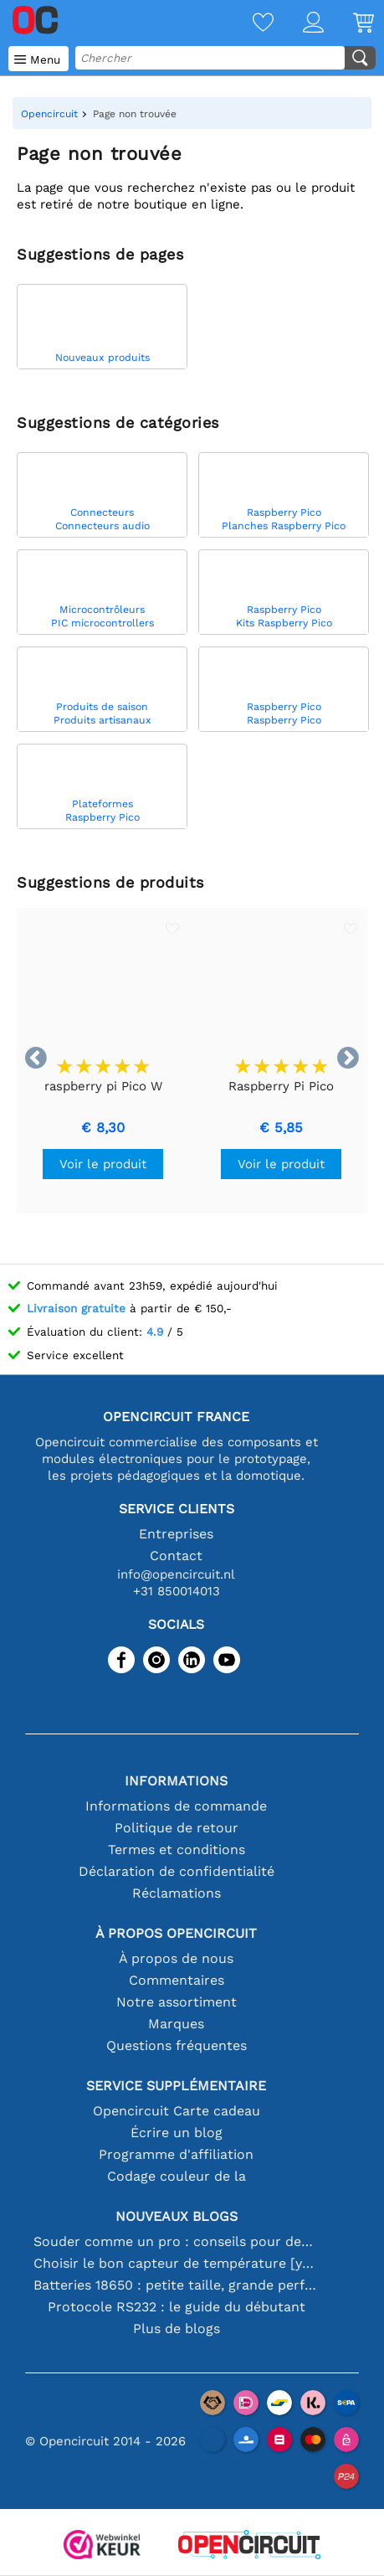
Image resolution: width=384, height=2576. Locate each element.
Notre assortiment (176, 2002)
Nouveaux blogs (176, 2216)
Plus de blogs (176, 2328)
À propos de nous (176, 1958)
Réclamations (176, 1893)
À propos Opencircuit (176, 1933)
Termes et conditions (176, 1849)
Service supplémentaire (176, 2086)
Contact (176, 1556)
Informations (176, 1781)
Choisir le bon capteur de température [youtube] (176, 2263)
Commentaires (176, 1980)
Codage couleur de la (176, 2176)
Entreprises (176, 1534)
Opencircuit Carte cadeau (176, 2111)
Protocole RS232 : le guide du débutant (176, 2307)
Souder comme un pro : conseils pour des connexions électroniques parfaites (176, 2241)
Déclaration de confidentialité (176, 1871)
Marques (176, 2024)
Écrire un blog (177, 2133)
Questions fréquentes (176, 2045)
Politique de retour (176, 1828)
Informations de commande (176, 1806)
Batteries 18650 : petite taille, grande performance (176, 2285)
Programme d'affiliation (176, 2154)
